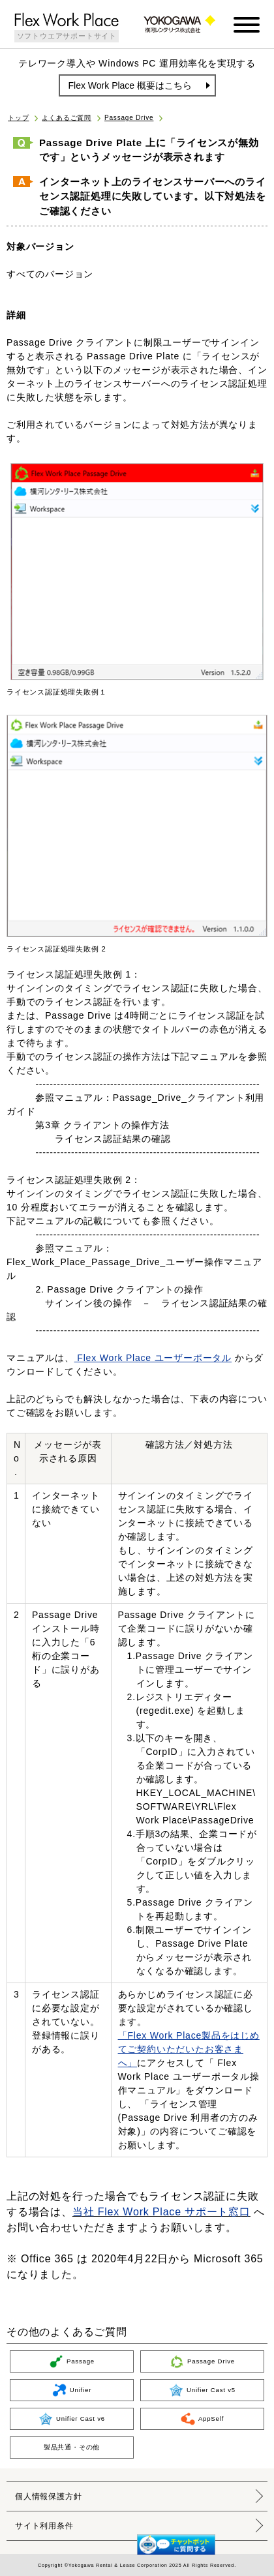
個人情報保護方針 (48, 2496)
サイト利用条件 (44, 2525)
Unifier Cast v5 (202, 2390)
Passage (72, 2361)
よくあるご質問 (66, 117)
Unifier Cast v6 (71, 2419)
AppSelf (202, 2419)
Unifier (71, 2390)
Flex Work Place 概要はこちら (130, 85)
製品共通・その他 (72, 2447)
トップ (18, 117)
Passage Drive (128, 117)
